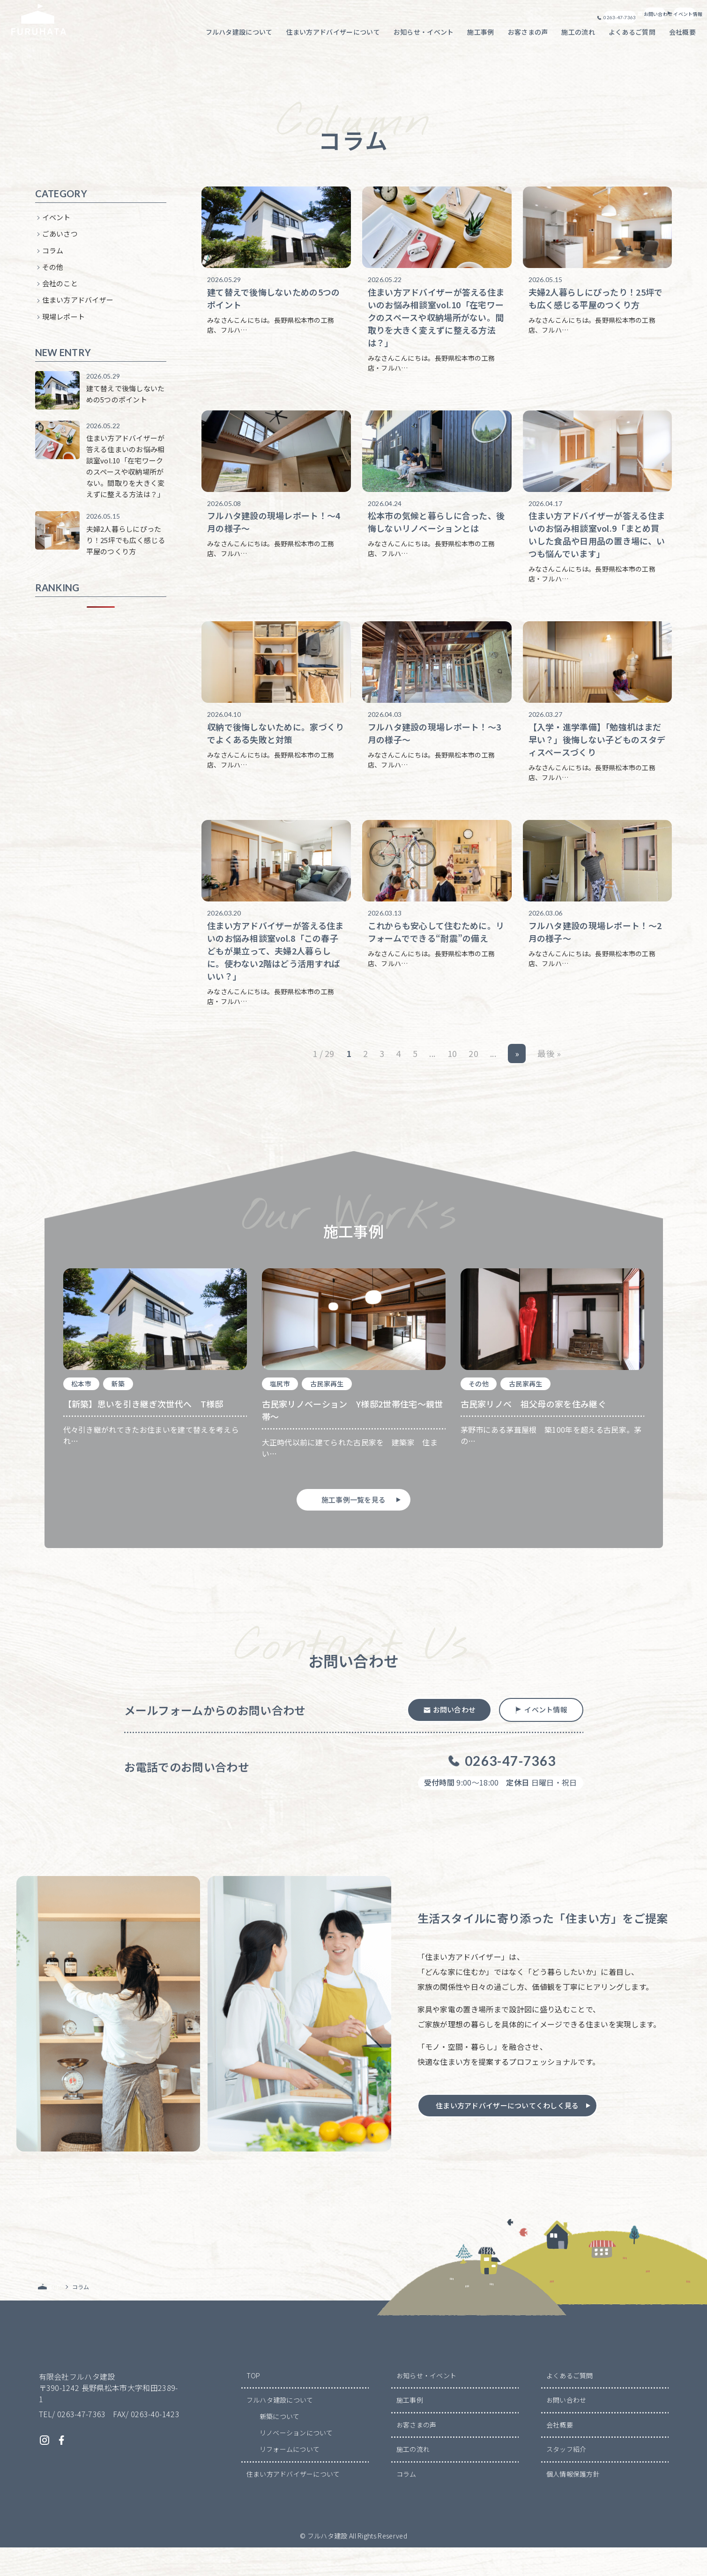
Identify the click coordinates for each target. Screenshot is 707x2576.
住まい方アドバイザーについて (293, 2502)
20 (473, 1073)
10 (452, 1073)
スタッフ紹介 (566, 2477)
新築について (280, 2444)
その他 (53, 272)
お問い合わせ (566, 2428)
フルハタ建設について (279, 2428)
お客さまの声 (416, 2453)
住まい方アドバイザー (78, 305)
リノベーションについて (297, 2461)
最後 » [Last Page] (549, 1073)
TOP (253, 2404)
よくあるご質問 (569, 2404)
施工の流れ (413, 2477)
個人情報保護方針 (573, 2502)
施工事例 (409, 2428)
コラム (53, 255)
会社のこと (60, 288)
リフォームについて (290, 2477)
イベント (56, 222)
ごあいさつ (60, 239)
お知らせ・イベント (426, 2404)
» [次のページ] (517, 1073)
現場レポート (63, 322)
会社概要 (559, 2453)
